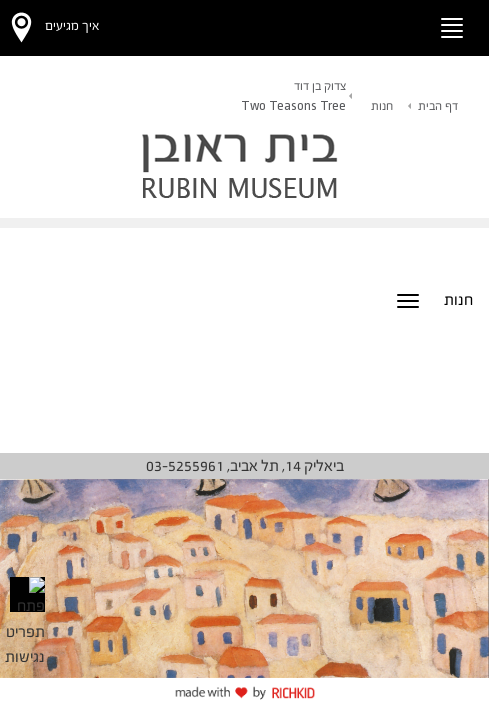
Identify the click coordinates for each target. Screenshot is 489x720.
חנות (382, 106)
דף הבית (438, 106)
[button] (394, 24)
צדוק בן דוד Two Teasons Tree (293, 96)
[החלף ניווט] (452, 28)
